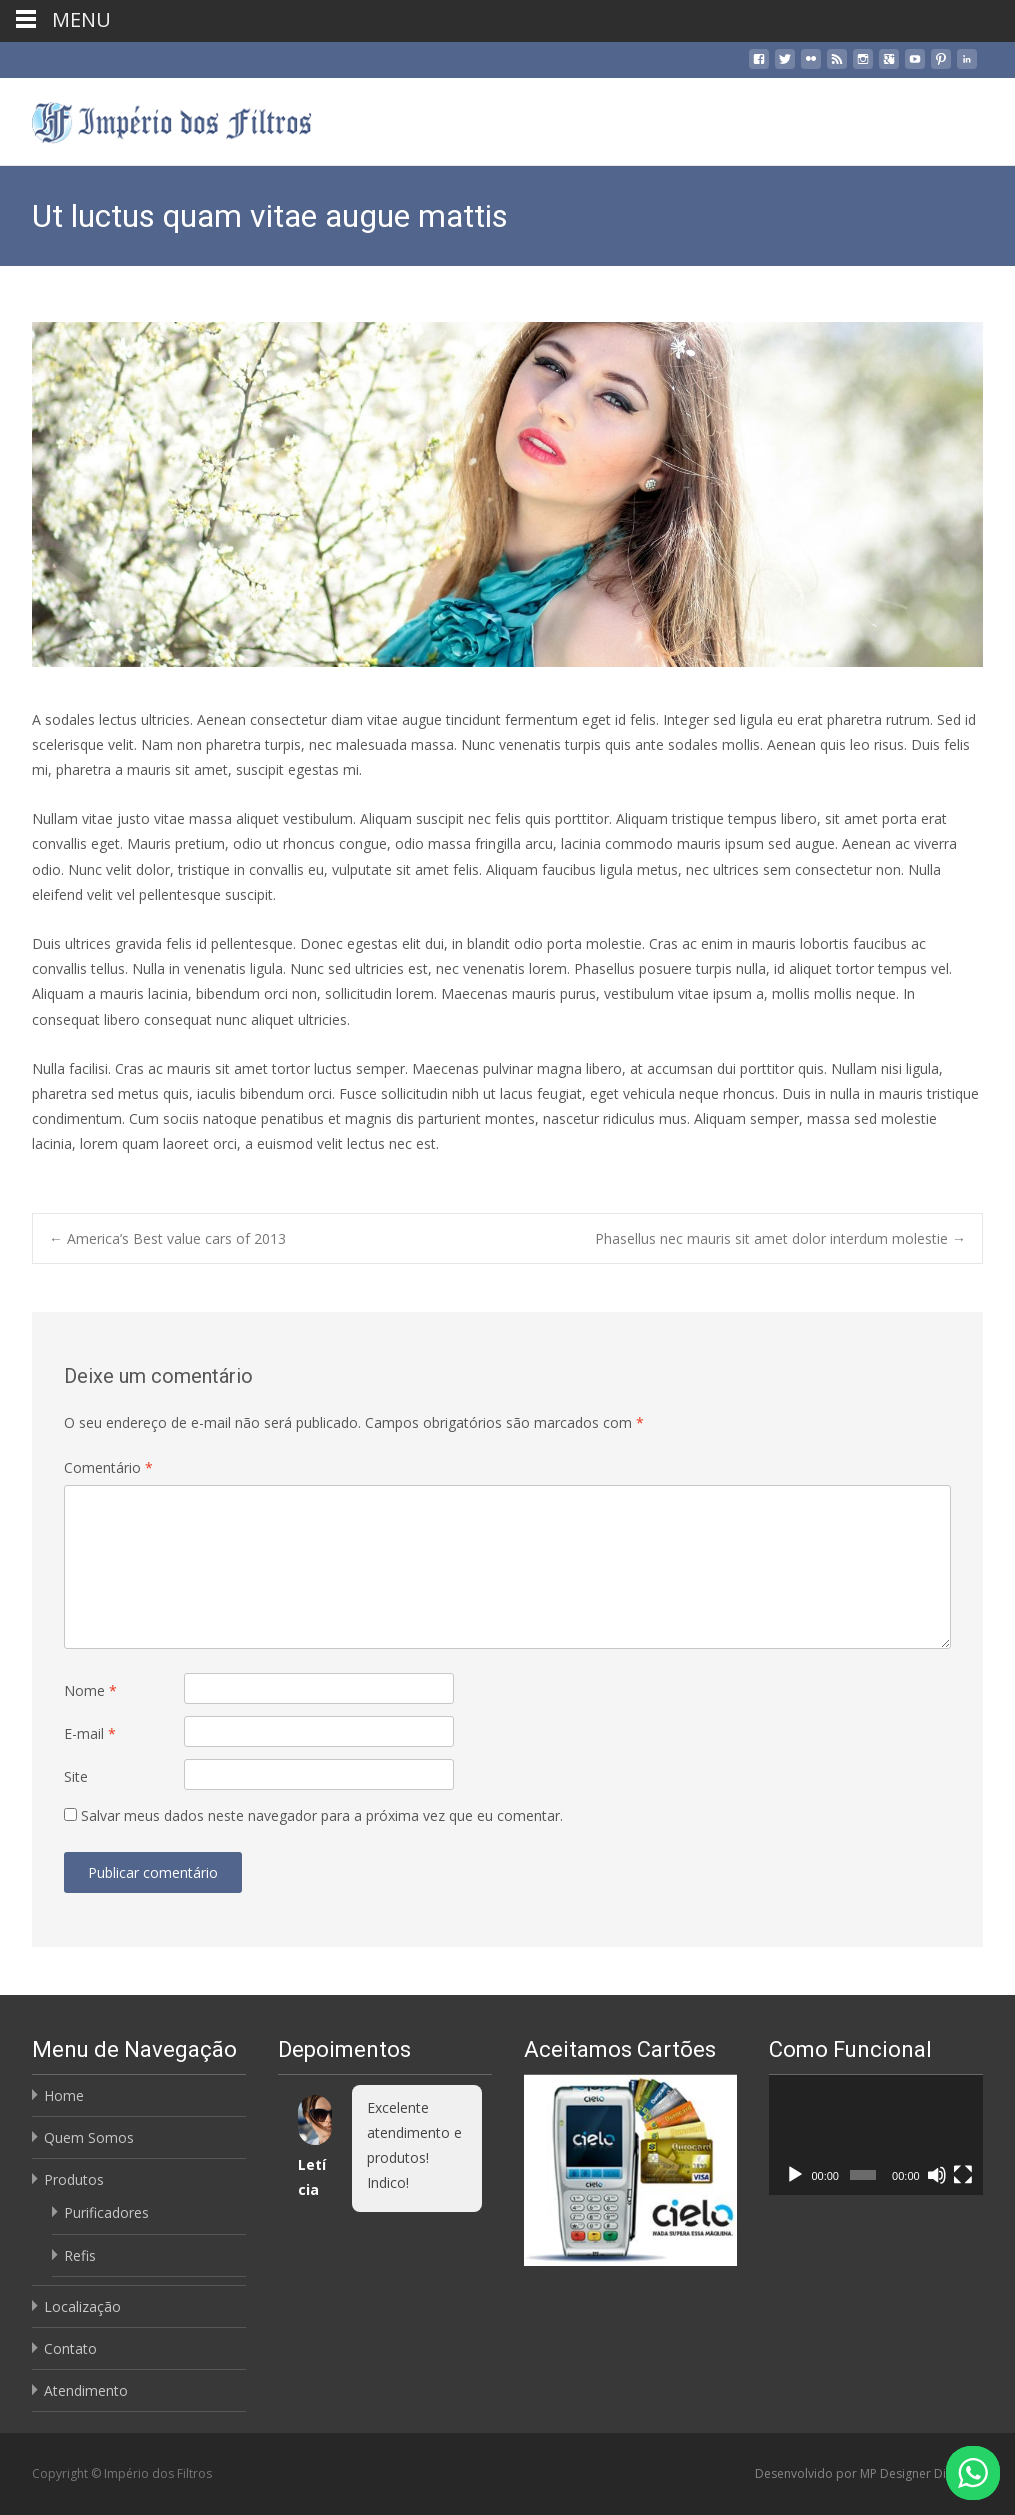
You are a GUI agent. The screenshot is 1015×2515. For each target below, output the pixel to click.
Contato (70, 2348)
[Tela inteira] (963, 2175)
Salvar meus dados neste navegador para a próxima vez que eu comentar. (322, 1815)
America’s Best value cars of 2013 (167, 1238)
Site (76, 1776)
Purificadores (106, 2212)
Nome (90, 1690)
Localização (82, 2306)
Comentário (108, 1467)
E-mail (90, 1733)
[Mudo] (937, 2175)
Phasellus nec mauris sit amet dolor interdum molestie (780, 1238)
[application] (876, 2135)
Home (64, 2095)
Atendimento (86, 2390)
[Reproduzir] (795, 2175)
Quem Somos (89, 2137)
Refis (80, 2255)
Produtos (74, 2179)
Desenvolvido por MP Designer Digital (864, 2473)
